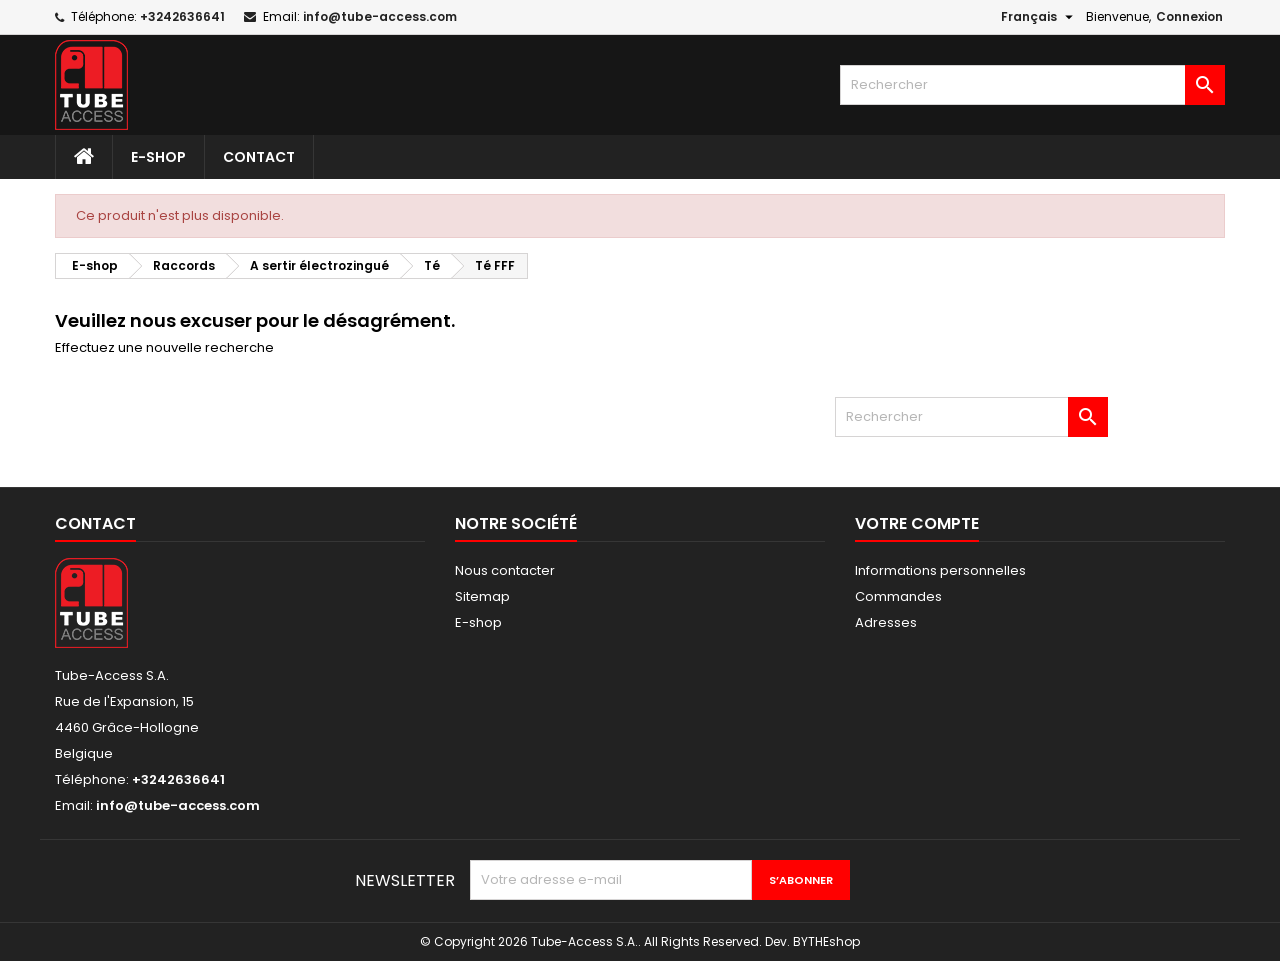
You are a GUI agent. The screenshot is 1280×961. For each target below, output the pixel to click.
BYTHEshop (826, 941)
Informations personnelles (940, 570)
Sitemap (482, 596)
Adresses (886, 622)
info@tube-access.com (380, 16)
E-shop (158, 157)
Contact (259, 157)
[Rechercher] (1032, 85)
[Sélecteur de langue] (1039, 17)
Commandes (898, 596)
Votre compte (917, 523)
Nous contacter (505, 570)
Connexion (1189, 16)
